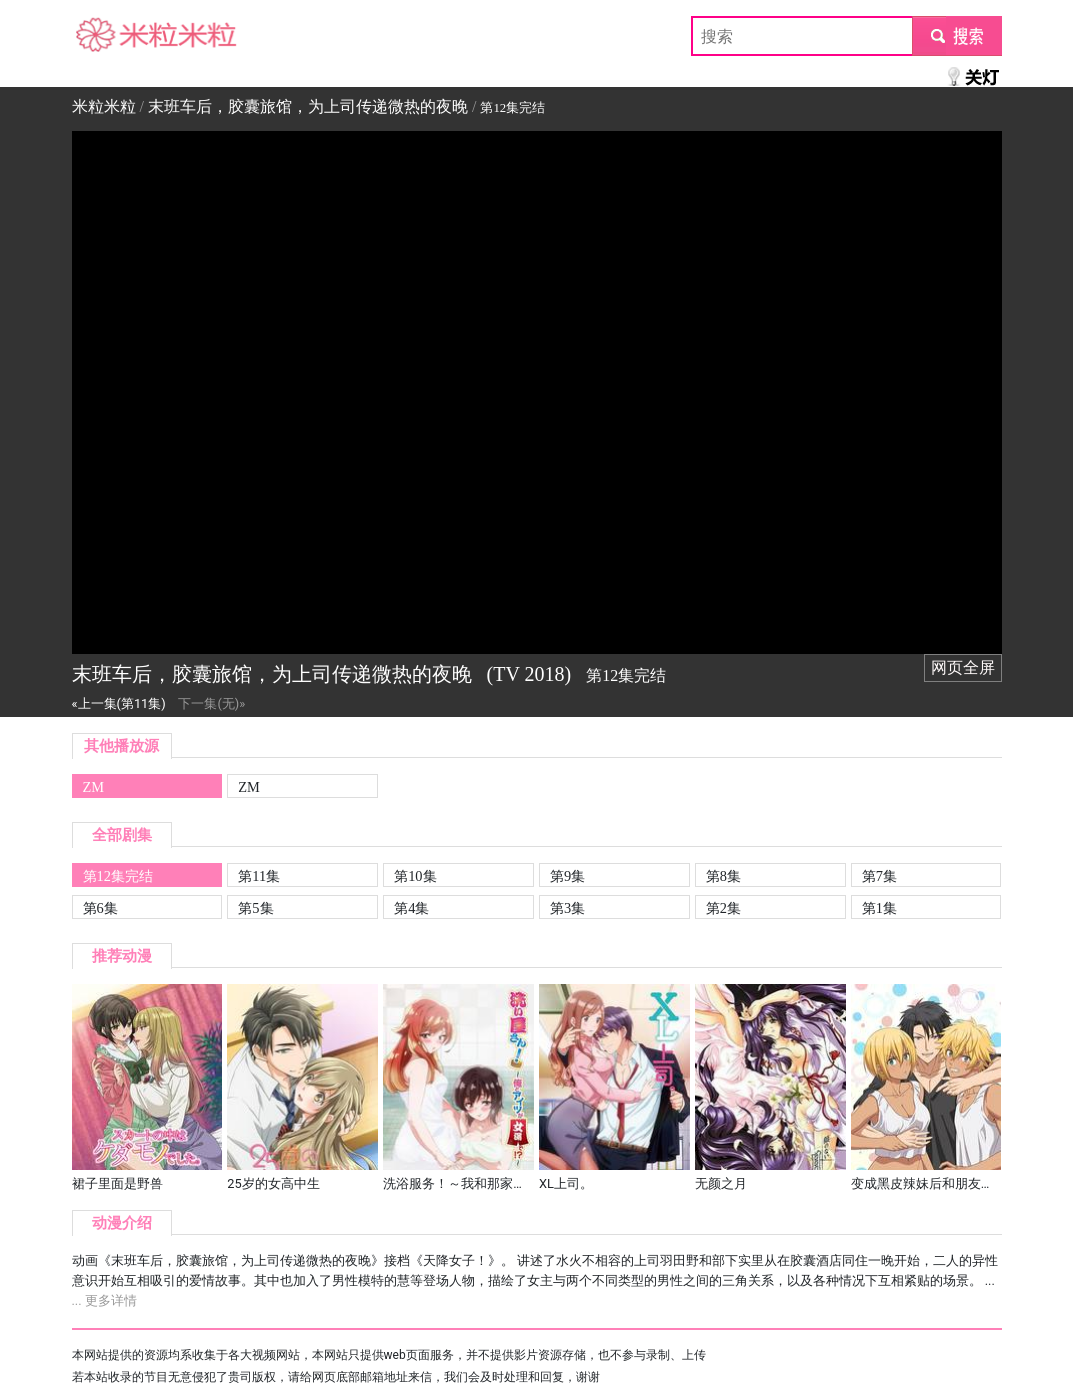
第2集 (723, 908)
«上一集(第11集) (119, 703)
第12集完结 (118, 876)
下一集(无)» (211, 703)
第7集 (879, 876)
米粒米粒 (104, 35)
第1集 (879, 908)
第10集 (415, 876)
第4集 (411, 908)
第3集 (567, 908)
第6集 (100, 908)
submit (956, 35)
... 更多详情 (104, 1300)
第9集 (567, 876)
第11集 (259, 876)
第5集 (255, 908)
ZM (94, 787)
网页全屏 (963, 667)
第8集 (723, 876)
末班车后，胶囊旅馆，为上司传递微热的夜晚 (308, 106)
